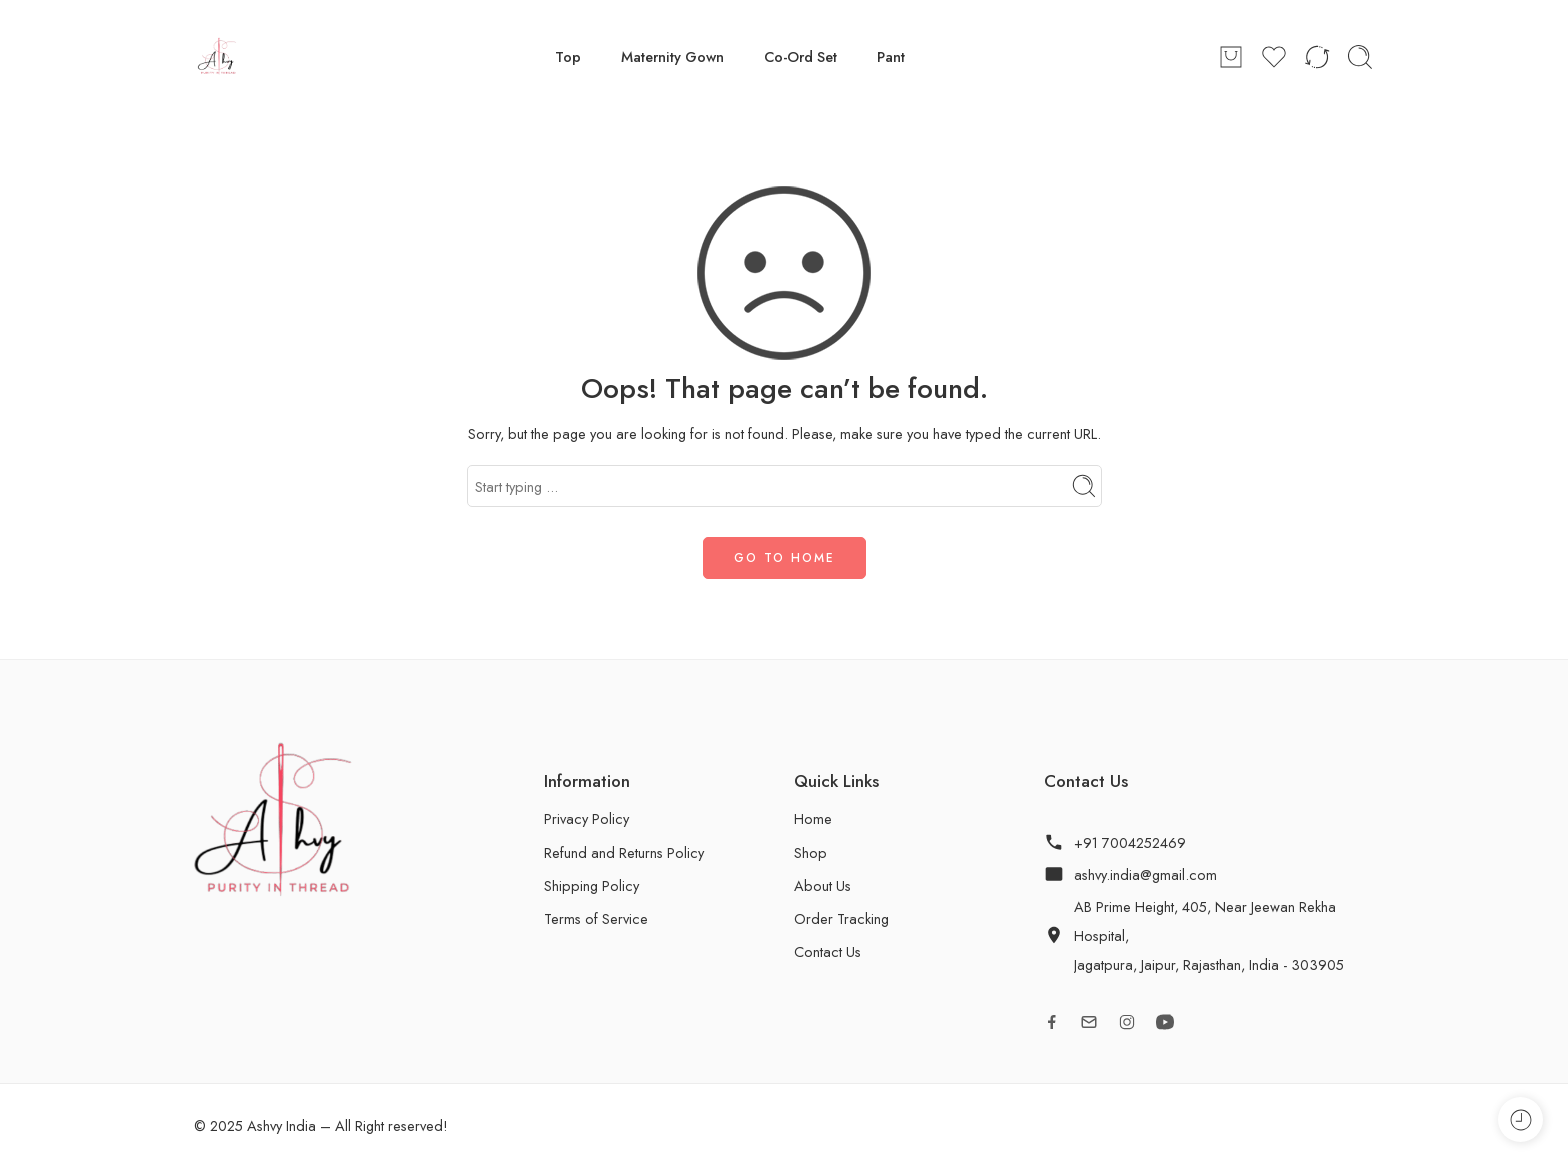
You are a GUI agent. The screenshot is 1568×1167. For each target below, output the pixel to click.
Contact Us (827, 951)
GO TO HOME (784, 558)
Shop (810, 852)
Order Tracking (841, 918)
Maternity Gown (672, 56)
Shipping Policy (591, 885)
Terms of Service (596, 918)
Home (813, 818)
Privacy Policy (586, 818)
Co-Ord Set (800, 56)
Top (568, 56)
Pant (891, 56)
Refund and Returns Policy (624, 852)
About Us (822, 885)
